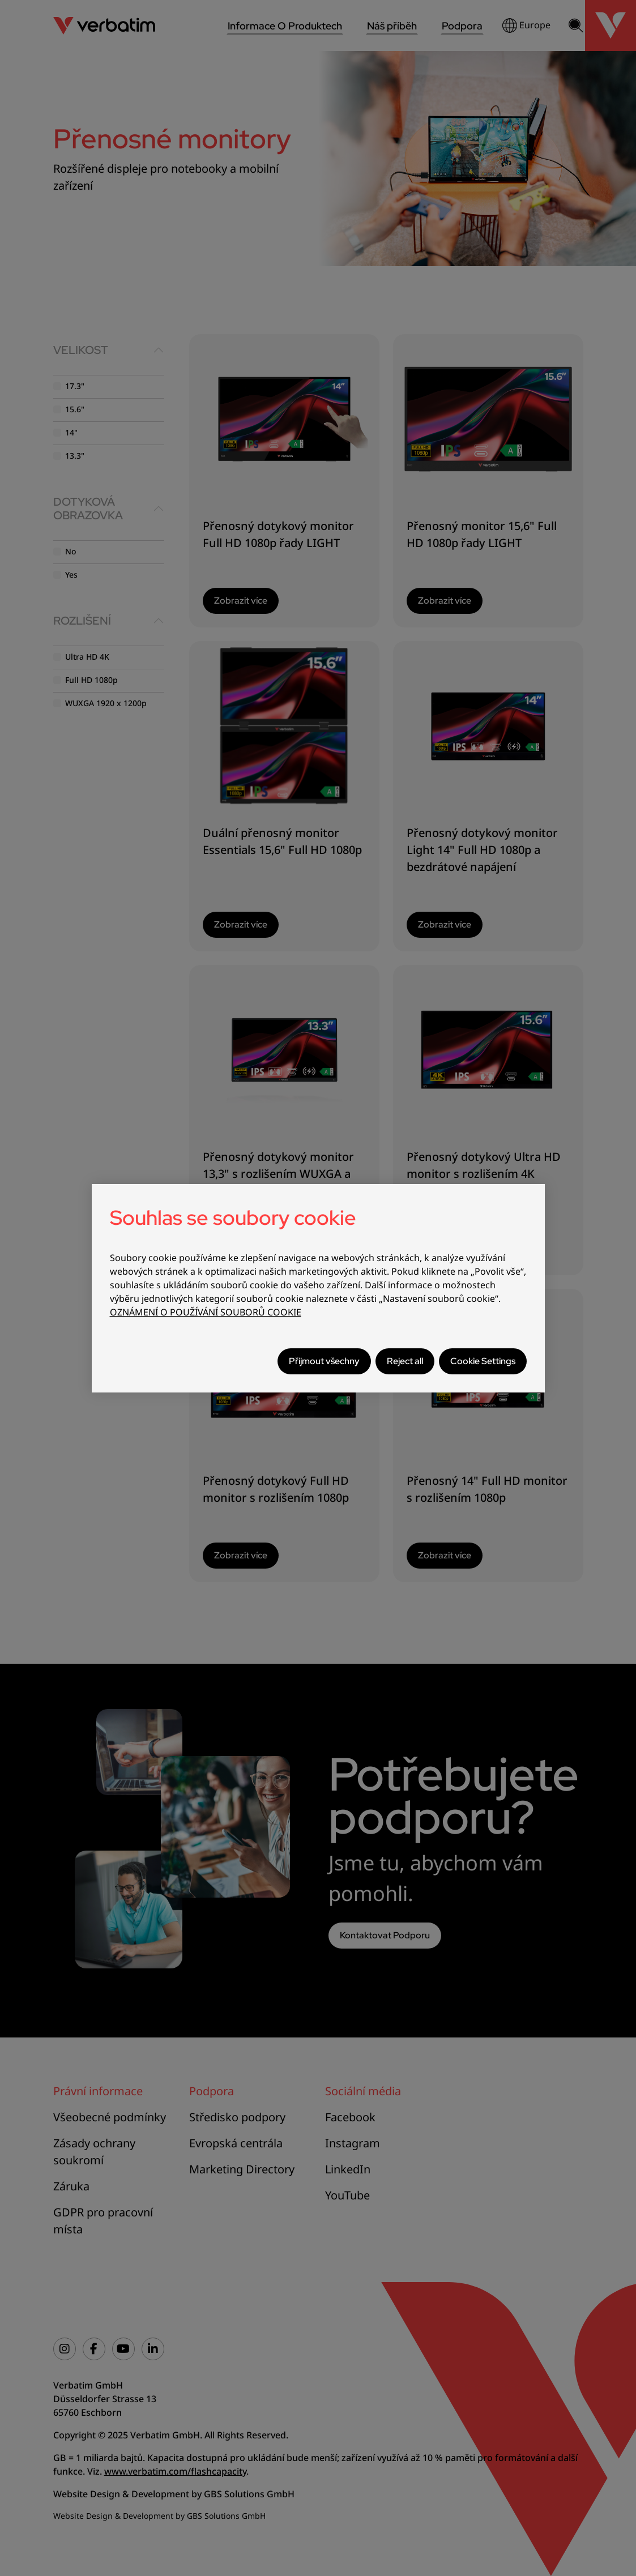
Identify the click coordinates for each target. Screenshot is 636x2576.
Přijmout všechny (324, 1361)
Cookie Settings (482, 1361)
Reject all (405, 1361)
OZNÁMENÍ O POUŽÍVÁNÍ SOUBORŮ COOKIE (205, 1312)
